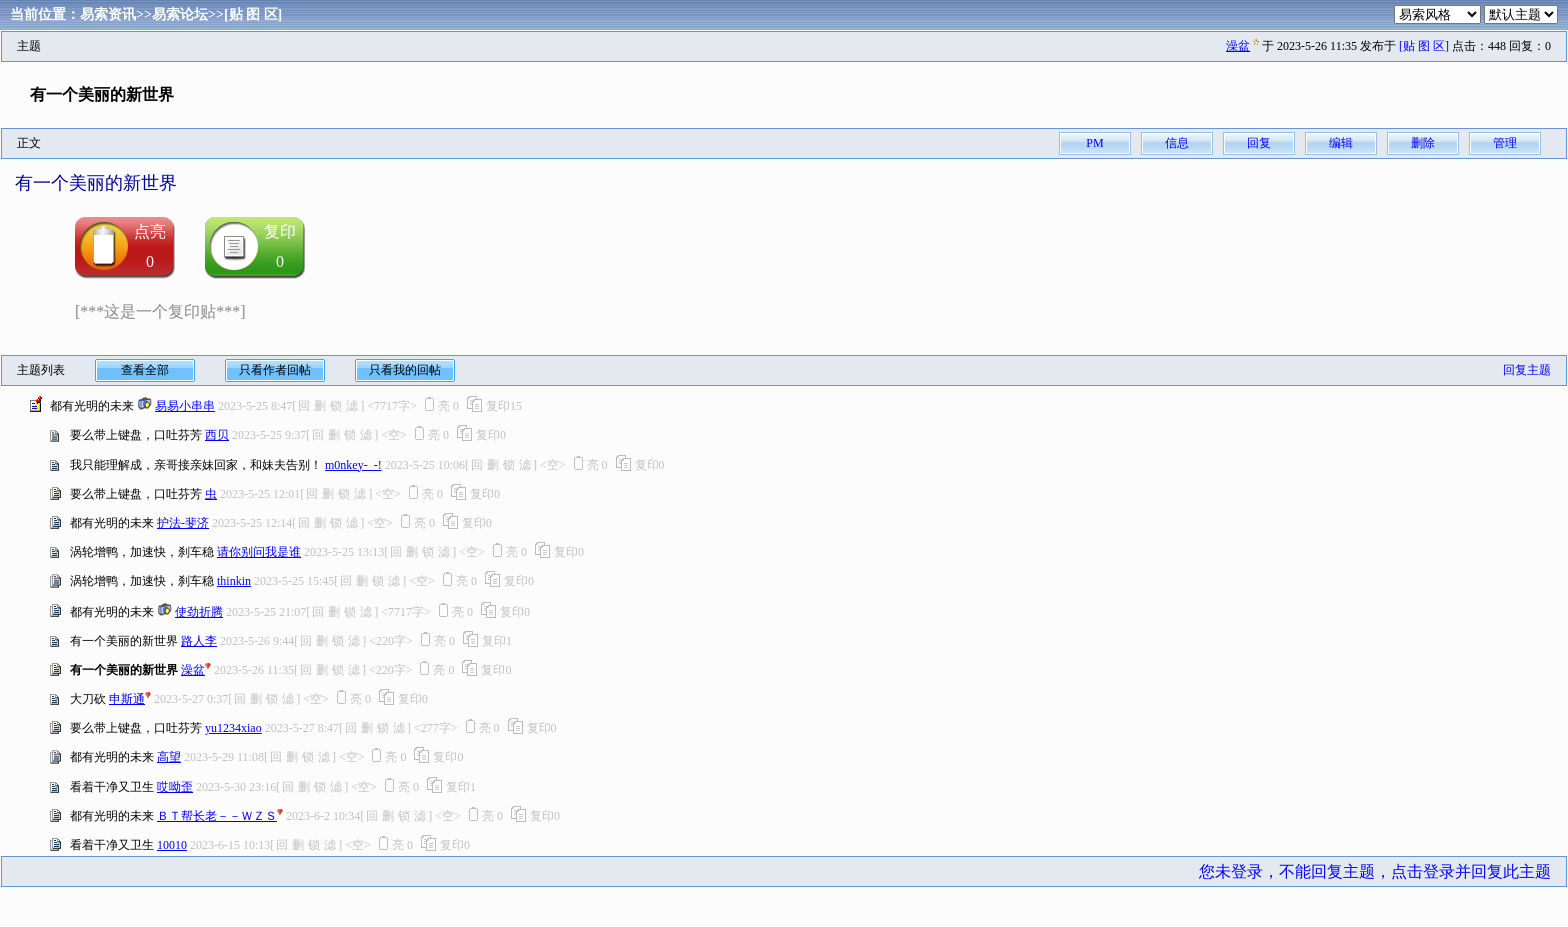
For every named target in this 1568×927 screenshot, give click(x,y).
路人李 (199, 641)
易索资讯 (108, 14)
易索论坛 (180, 14)
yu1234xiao (233, 728)
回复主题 (1527, 370)
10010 (172, 845)
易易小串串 (185, 406)
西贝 (217, 435)
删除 (1423, 143)
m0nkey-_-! (353, 465)
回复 (1259, 143)
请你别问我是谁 (259, 552)
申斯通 (127, 699)
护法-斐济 (183, 523)
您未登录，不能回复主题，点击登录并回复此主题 (1375, 871)
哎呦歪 (175, 787)
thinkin (234, 581)
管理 (1505, 143)
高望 (169, 757)
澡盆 (1238, 46)
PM (1094, 143)
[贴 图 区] (253, 14)
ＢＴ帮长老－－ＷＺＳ (217, 816)
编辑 (1341, 143)
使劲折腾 (199, 612)
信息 (1177, 143)
